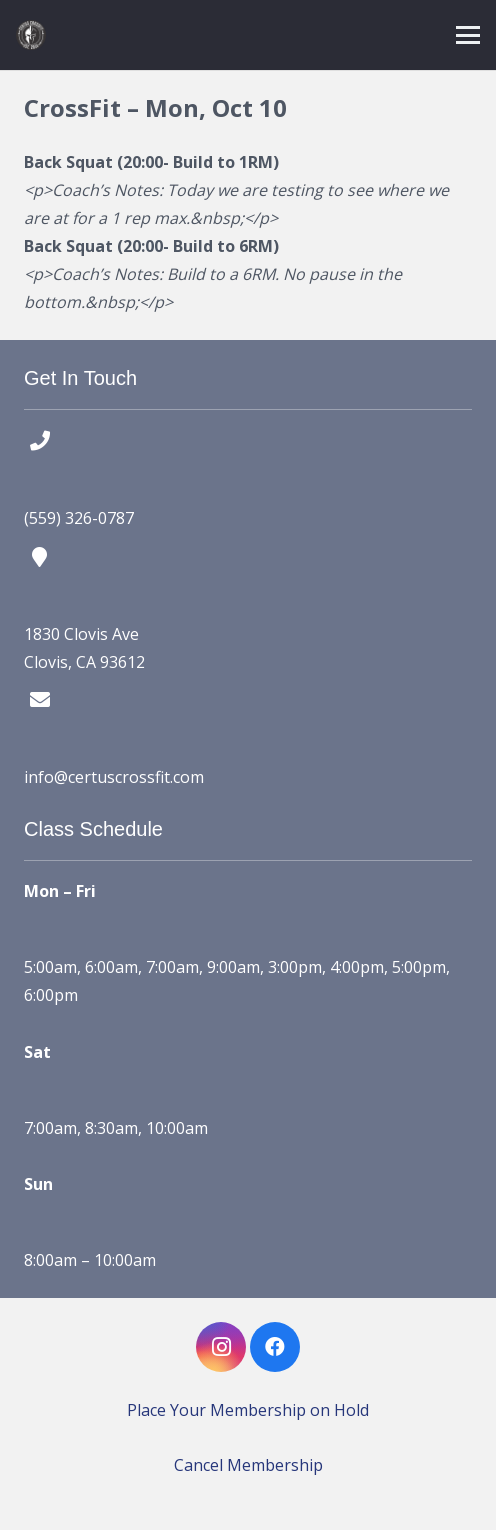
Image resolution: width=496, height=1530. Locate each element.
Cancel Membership (248, 1465)
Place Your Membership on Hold (248, 1410)
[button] (468, 35)
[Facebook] (275, 1347)
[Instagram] (221, 1347)
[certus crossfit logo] (31, 35)
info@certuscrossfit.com (114, 777)
